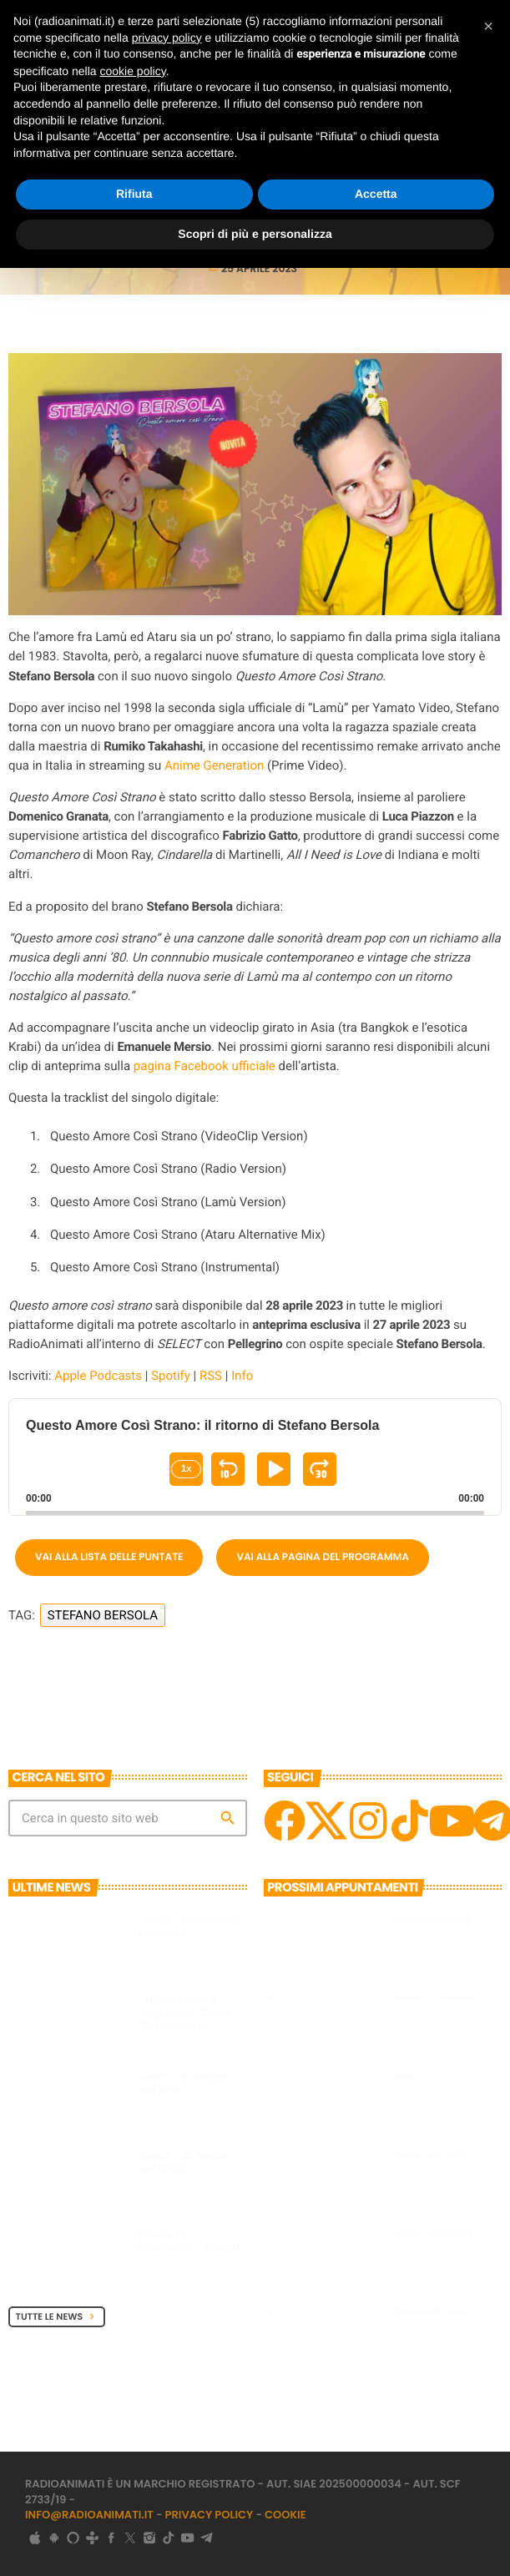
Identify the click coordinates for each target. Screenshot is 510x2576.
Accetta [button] (376, 193)
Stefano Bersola (103, 1615)
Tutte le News (57, 2316)
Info (242, 1375)
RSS (210, 1375)
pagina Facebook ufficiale (204, 1065)
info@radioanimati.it (89, 2515)
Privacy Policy (209, 2515)
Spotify (170, 1375)
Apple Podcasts (98, 1375)
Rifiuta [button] (134, 193)
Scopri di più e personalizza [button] (254, 233)
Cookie (285, 2515)
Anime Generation (214, 765)
